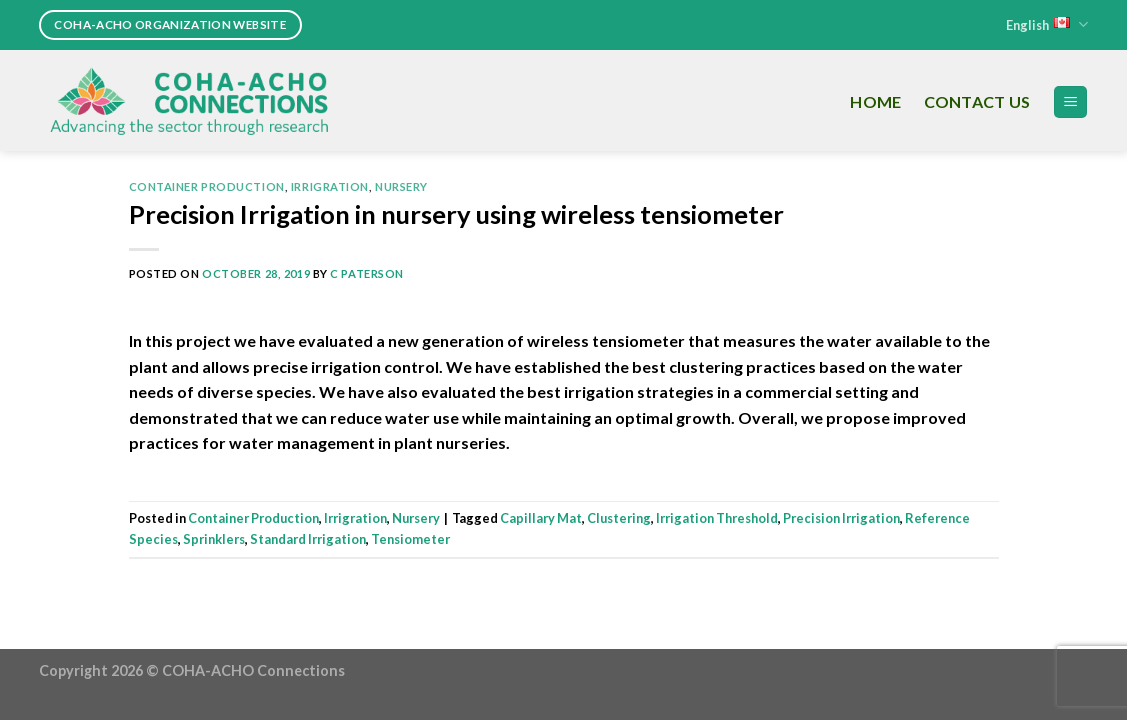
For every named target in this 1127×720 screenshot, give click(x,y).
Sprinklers (214, 539)
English (1047, 24)
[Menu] (1070, 102)
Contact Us (977, 101)
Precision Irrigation (841, 518)
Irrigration (330, 186)
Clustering (619, 518)
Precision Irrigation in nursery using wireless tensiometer (456, 214)
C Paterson (367, 273)
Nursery (401, 186)
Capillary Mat (541, 518)
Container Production (207, 186)
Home (875, 101)
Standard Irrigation (308, 539)
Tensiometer (410, 539)
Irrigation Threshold (717, 518)
